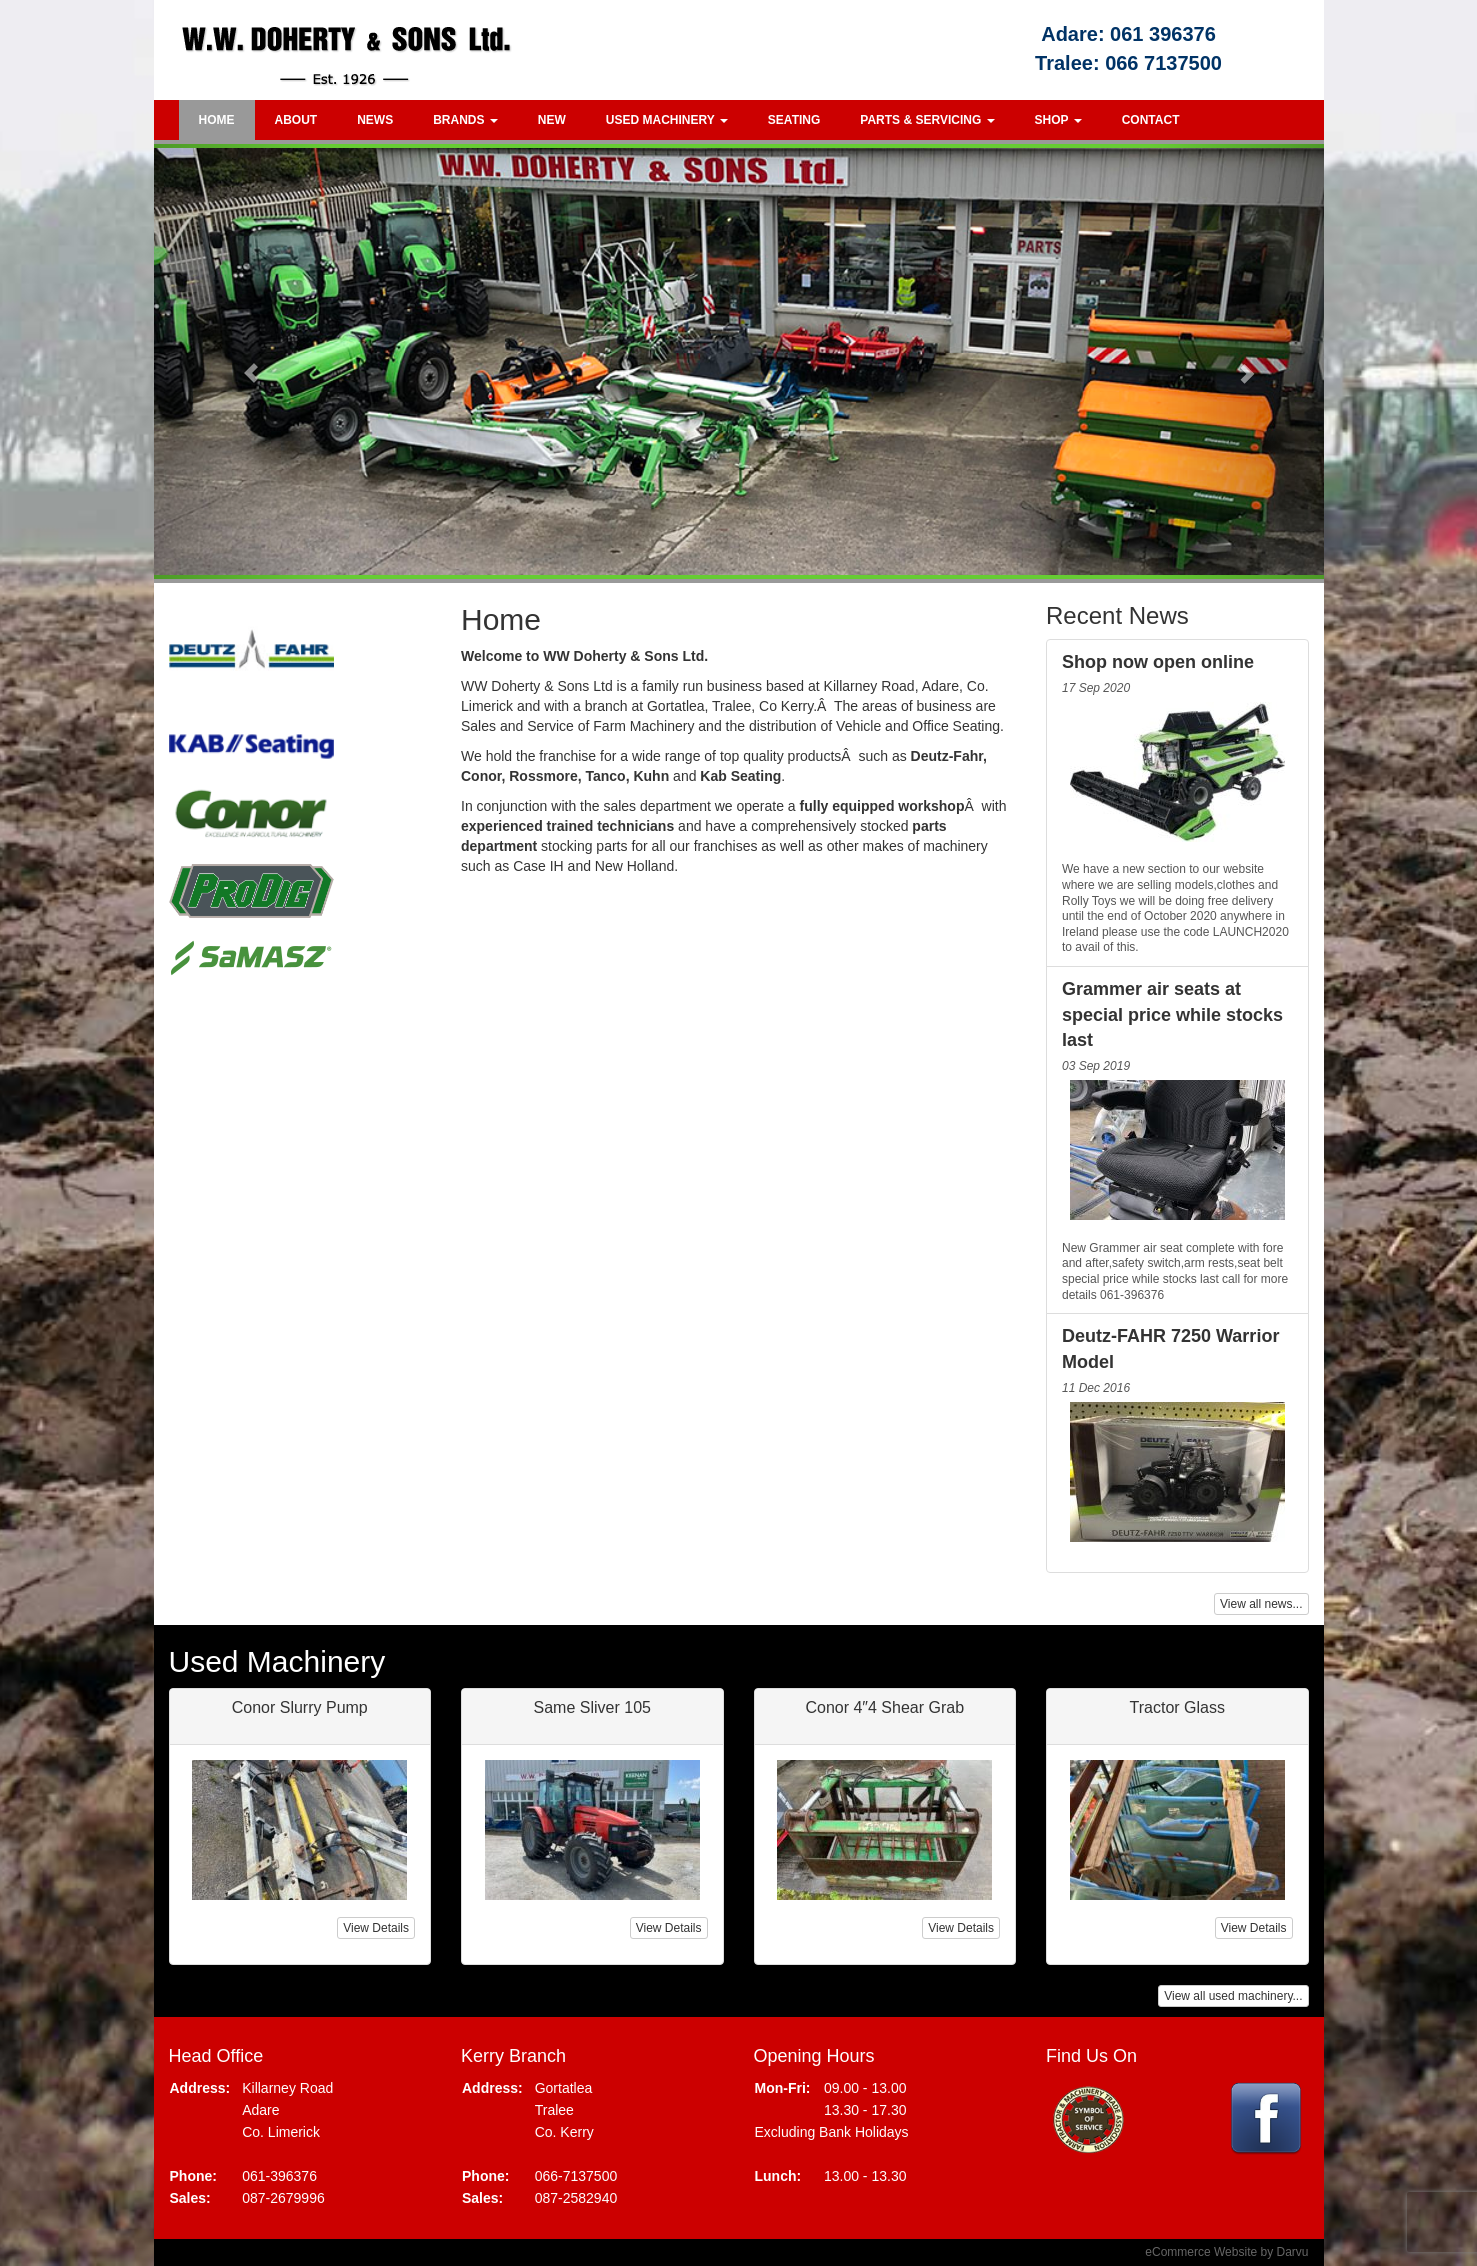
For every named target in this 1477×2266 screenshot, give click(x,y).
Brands (465, 120)
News (375, 120)
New (552, 120)
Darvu (1292, 2252)
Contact (1151, 120)
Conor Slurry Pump (300, 1707)
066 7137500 (1163, 63)
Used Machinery (667, 120)
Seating (794, 120)
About (296, 120)
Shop (1058, 120)
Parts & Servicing (927, 120)
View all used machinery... (1233, 1996)
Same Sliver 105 (592, 1707)
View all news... (1261, 1604)
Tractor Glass (1177, 1707)
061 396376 (1163, 34)
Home (217, 120)
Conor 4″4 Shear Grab (884, 1707)
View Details (376, 1928)
